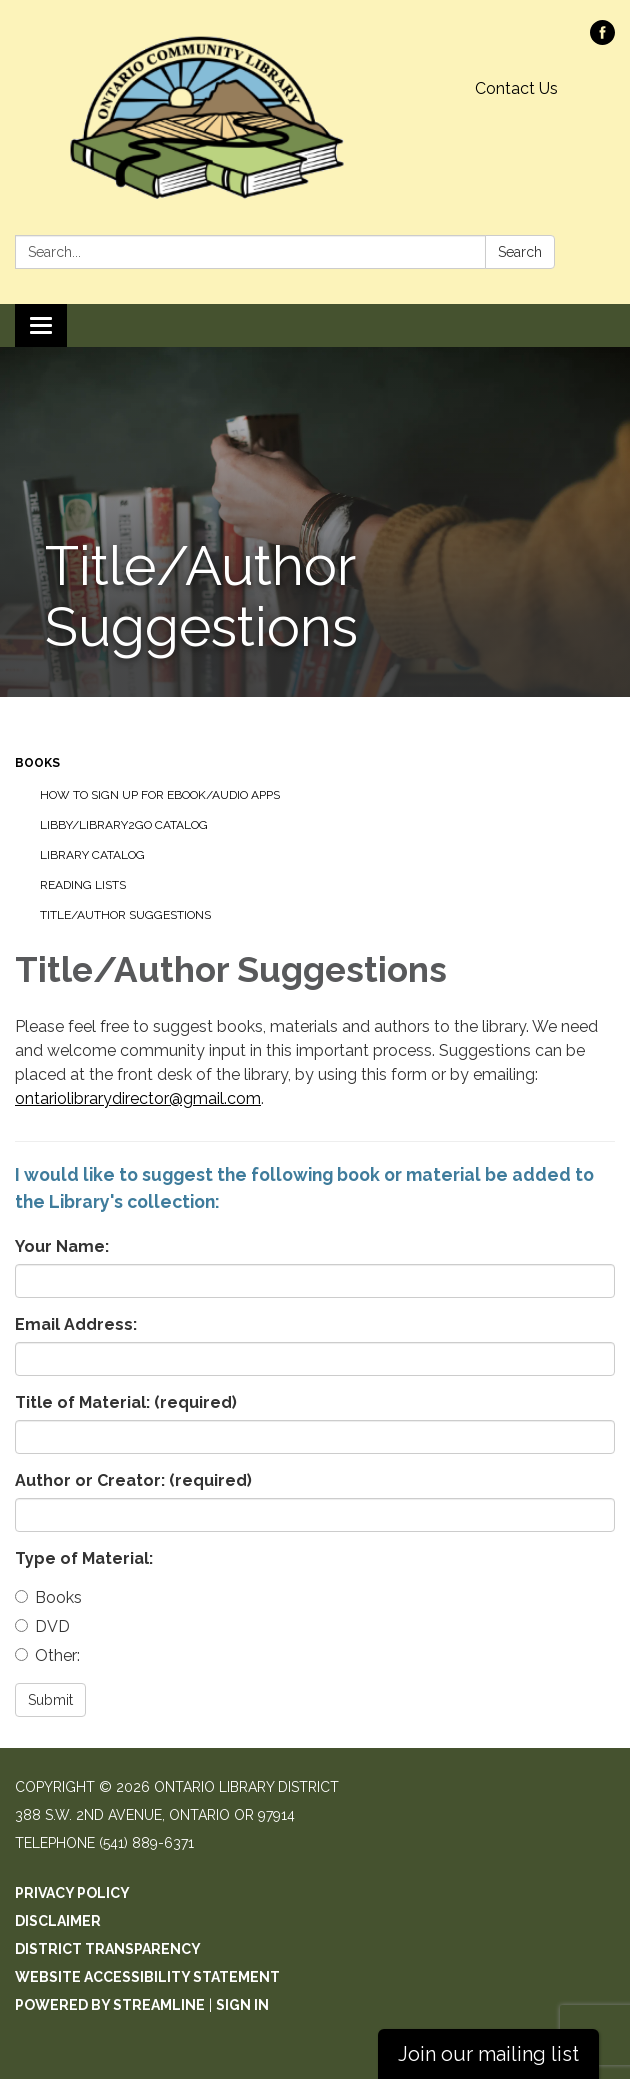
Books (37, 763)
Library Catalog (92, 855)
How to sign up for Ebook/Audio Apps (160, 795)
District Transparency (108, 1949)
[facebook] (602, 39)
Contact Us (516, 88)
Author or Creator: (133, 1480)
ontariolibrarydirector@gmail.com (138, 1098)
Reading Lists (83, 885)
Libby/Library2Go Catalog (124, 825)
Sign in (242, 2005)
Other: (47, 1655)
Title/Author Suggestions (125, 915)
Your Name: (62, 1246)
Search (520, 252)
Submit (50, 1700)
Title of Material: (126, 1402)
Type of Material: (84, 1558)
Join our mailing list (488, 2054)
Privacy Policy (72, 1893)
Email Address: (76, 1324)
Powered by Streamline (110, 2005)
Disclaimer (58, 1921)
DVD (42, 1626)
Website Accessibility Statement (147, 1977)
